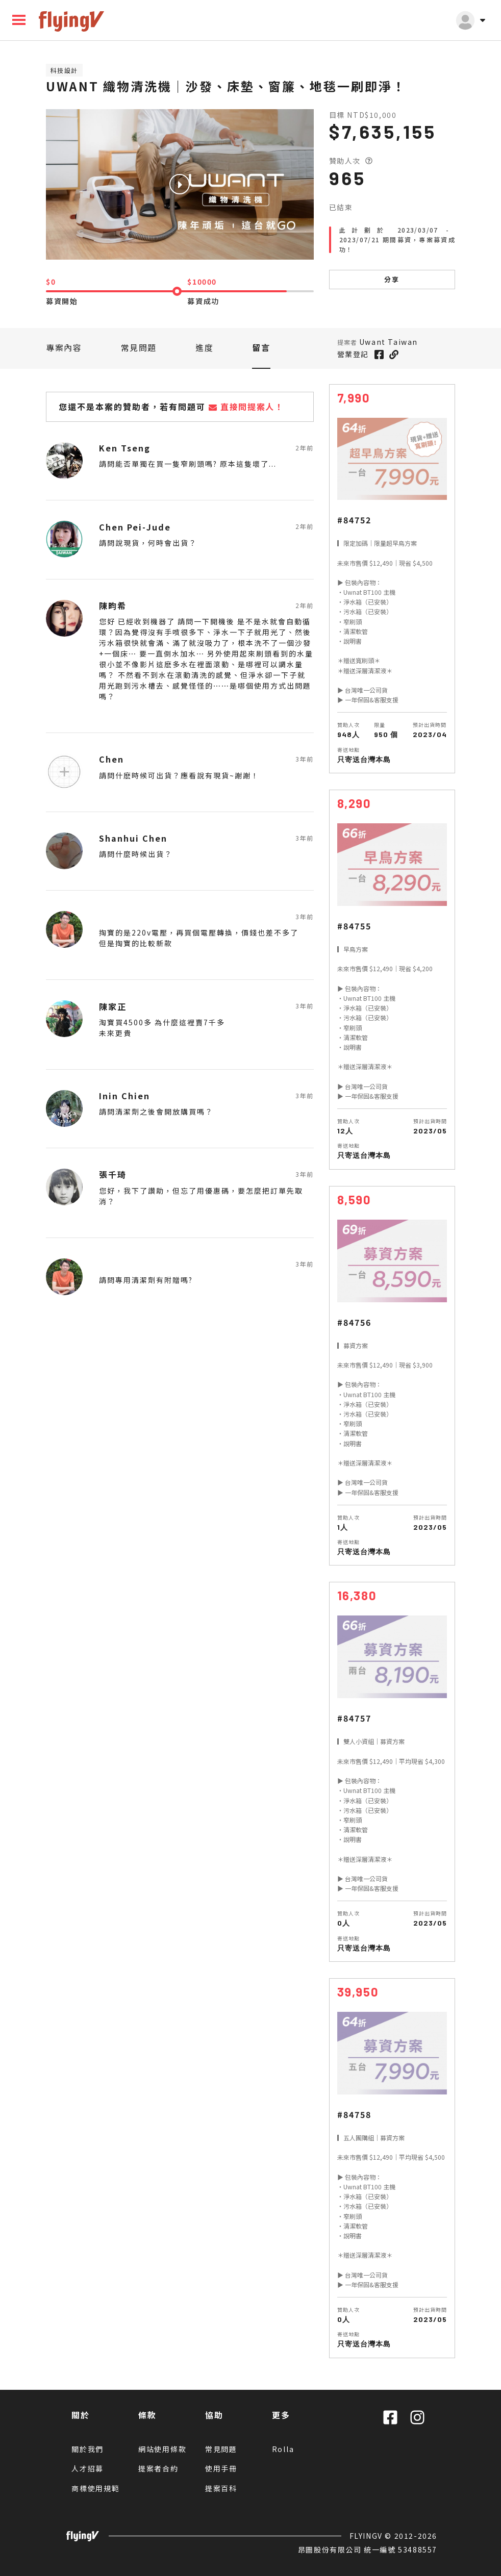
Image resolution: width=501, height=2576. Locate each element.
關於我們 (87, 2449)
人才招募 (87, 2468)
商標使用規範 (95, 2488)
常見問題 (139, 347)
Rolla (283, 2449)
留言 (261, 347)
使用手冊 (221, 2468)
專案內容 (64, 347)
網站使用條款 (162, 2449)
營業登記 (353, 354)
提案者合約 (158, 2468)
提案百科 (221, 2488)
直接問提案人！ (246, 406)
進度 (204, 347)
